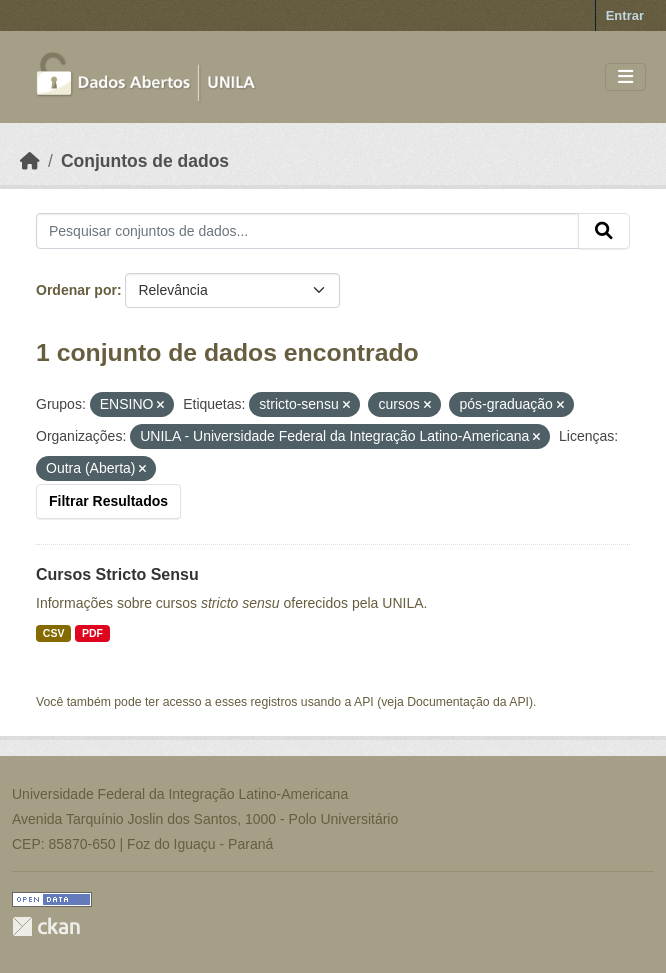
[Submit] (604, 231)
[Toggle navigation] (625, 77)
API (364, 702)
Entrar (625, 15)
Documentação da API (468, 702)
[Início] (30, 161)
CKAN (46, 926)
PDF (92, 633)
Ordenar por (76, 290)
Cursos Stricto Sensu (117, 574)
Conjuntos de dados (145, 161)
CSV (54, 633)
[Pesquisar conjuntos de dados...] (307, 231)
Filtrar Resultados (108, 501)
